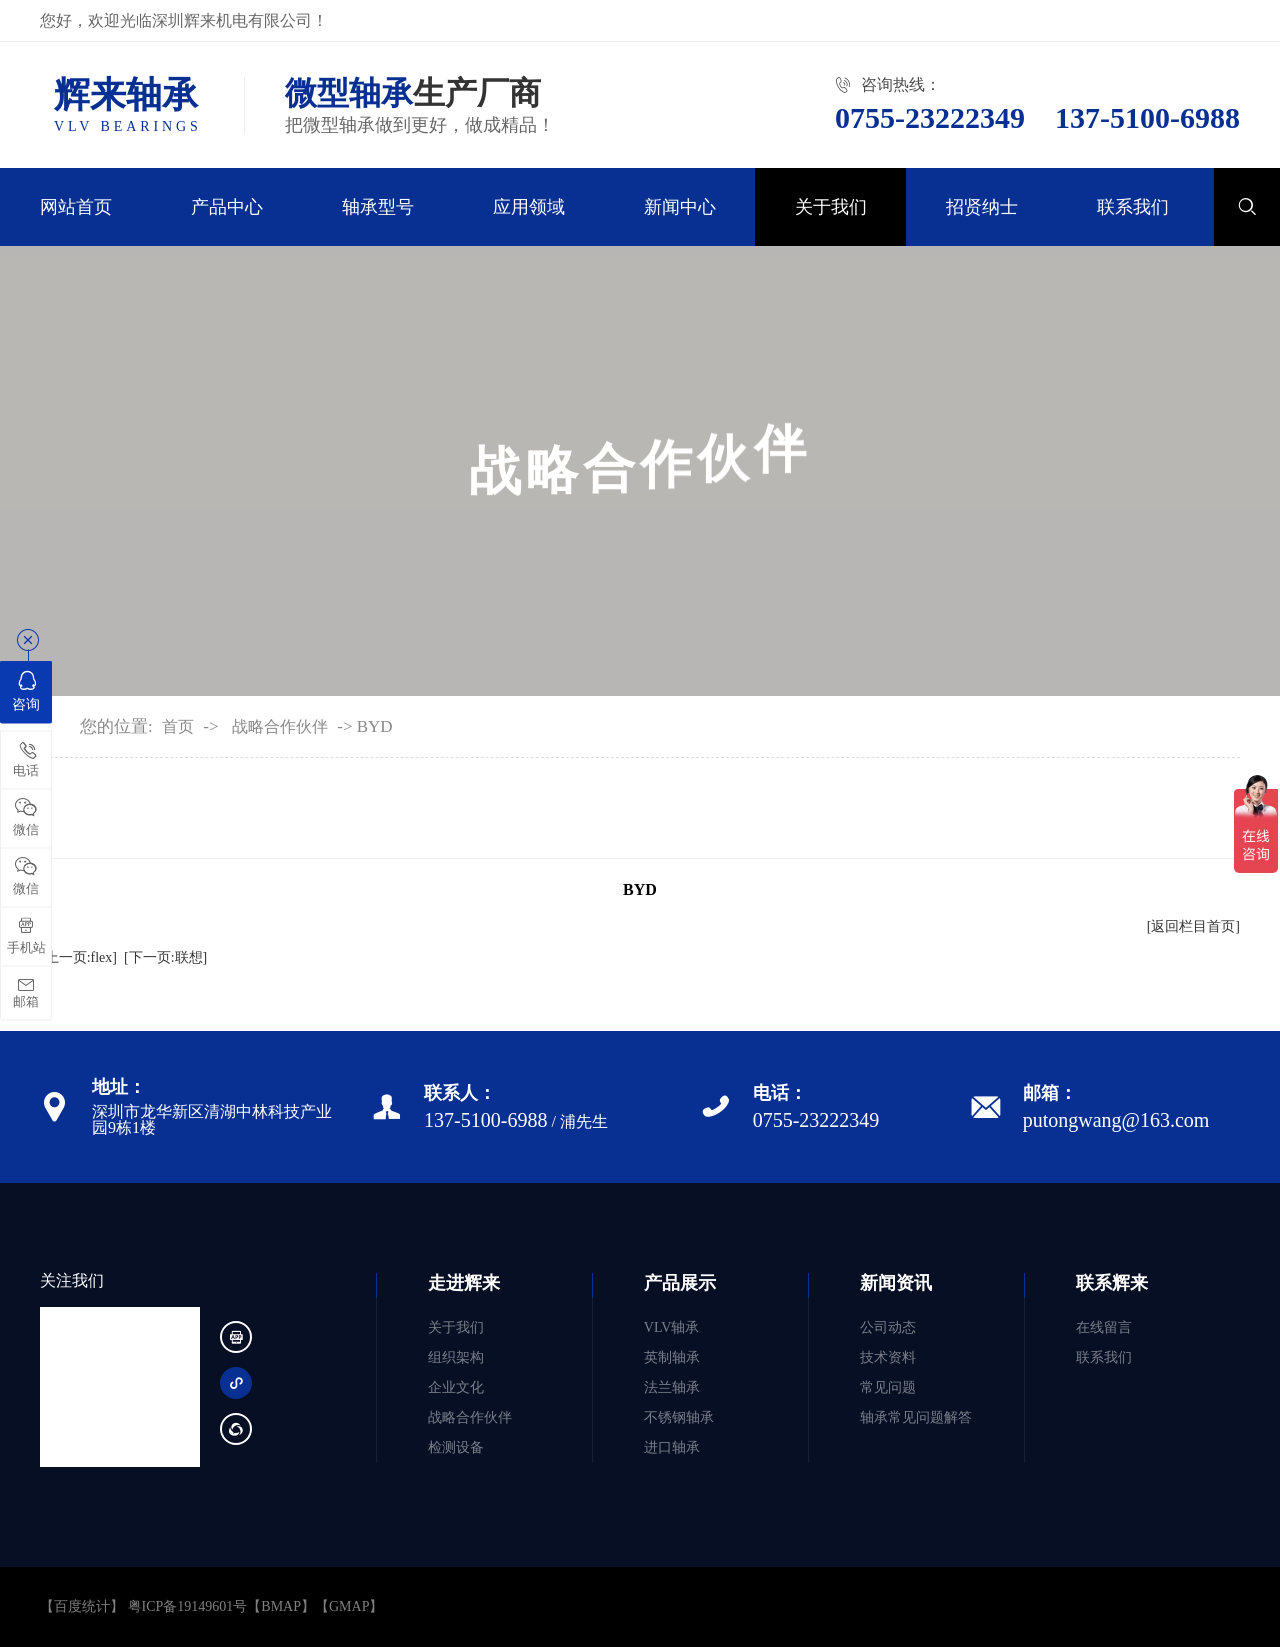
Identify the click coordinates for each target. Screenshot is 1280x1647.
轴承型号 (378, 207)
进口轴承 (672, 1447)
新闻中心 (680, 207)
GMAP (349, 1606)
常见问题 (888, 1387)
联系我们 (1133, 207)
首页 (178, 727)
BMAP (281, 1606)
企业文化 (456, 1387)
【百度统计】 (82, 1606)
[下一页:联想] (165, 957)
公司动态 (888, 1327)
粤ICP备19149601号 (188, 1606)
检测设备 (456, 1447)
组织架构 (456, 1357)
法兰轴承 (672, 1387)
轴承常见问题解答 (916, 1417)
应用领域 (529, 207)
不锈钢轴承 (679, 1417)
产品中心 (227, 207)
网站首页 (76, 207)
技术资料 (888, 1357)
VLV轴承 (672, 1327)
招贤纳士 (982, 207)
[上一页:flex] (78, 957)
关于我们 (831, 207)
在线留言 (1104, 1327)
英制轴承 (672, 1357)
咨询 (26, 690)
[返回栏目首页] (1193, 926)
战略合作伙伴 (280, 727)
